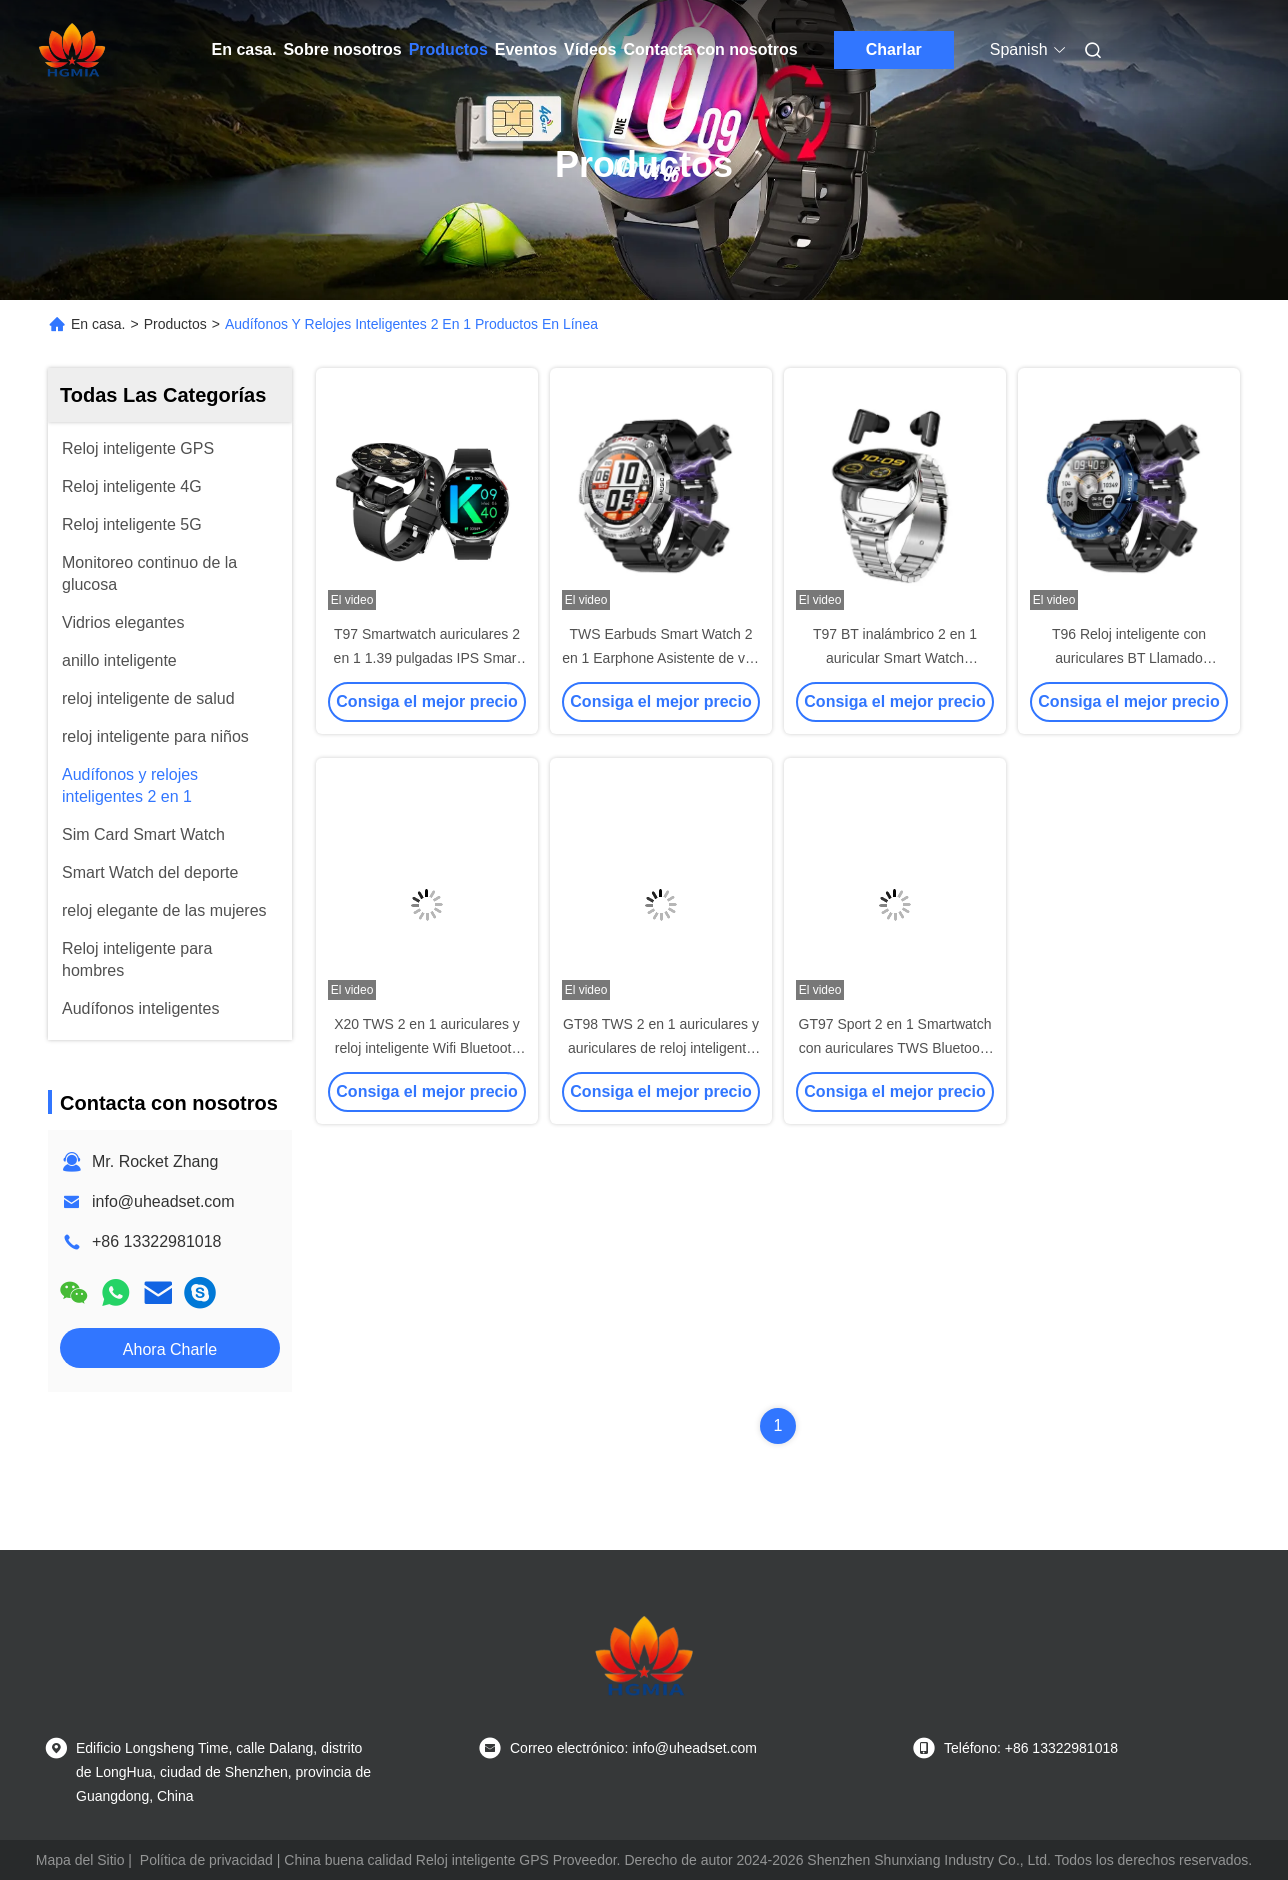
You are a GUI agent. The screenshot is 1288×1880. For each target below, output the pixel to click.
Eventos (526, 49)
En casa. (244, 49)
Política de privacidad (206, 1860)
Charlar (894, 49)
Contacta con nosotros (711, 49)
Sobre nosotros (342, 49)
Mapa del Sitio (80, 1860)
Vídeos (590, 49)
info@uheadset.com (163, 1201)
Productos (448, 49)
